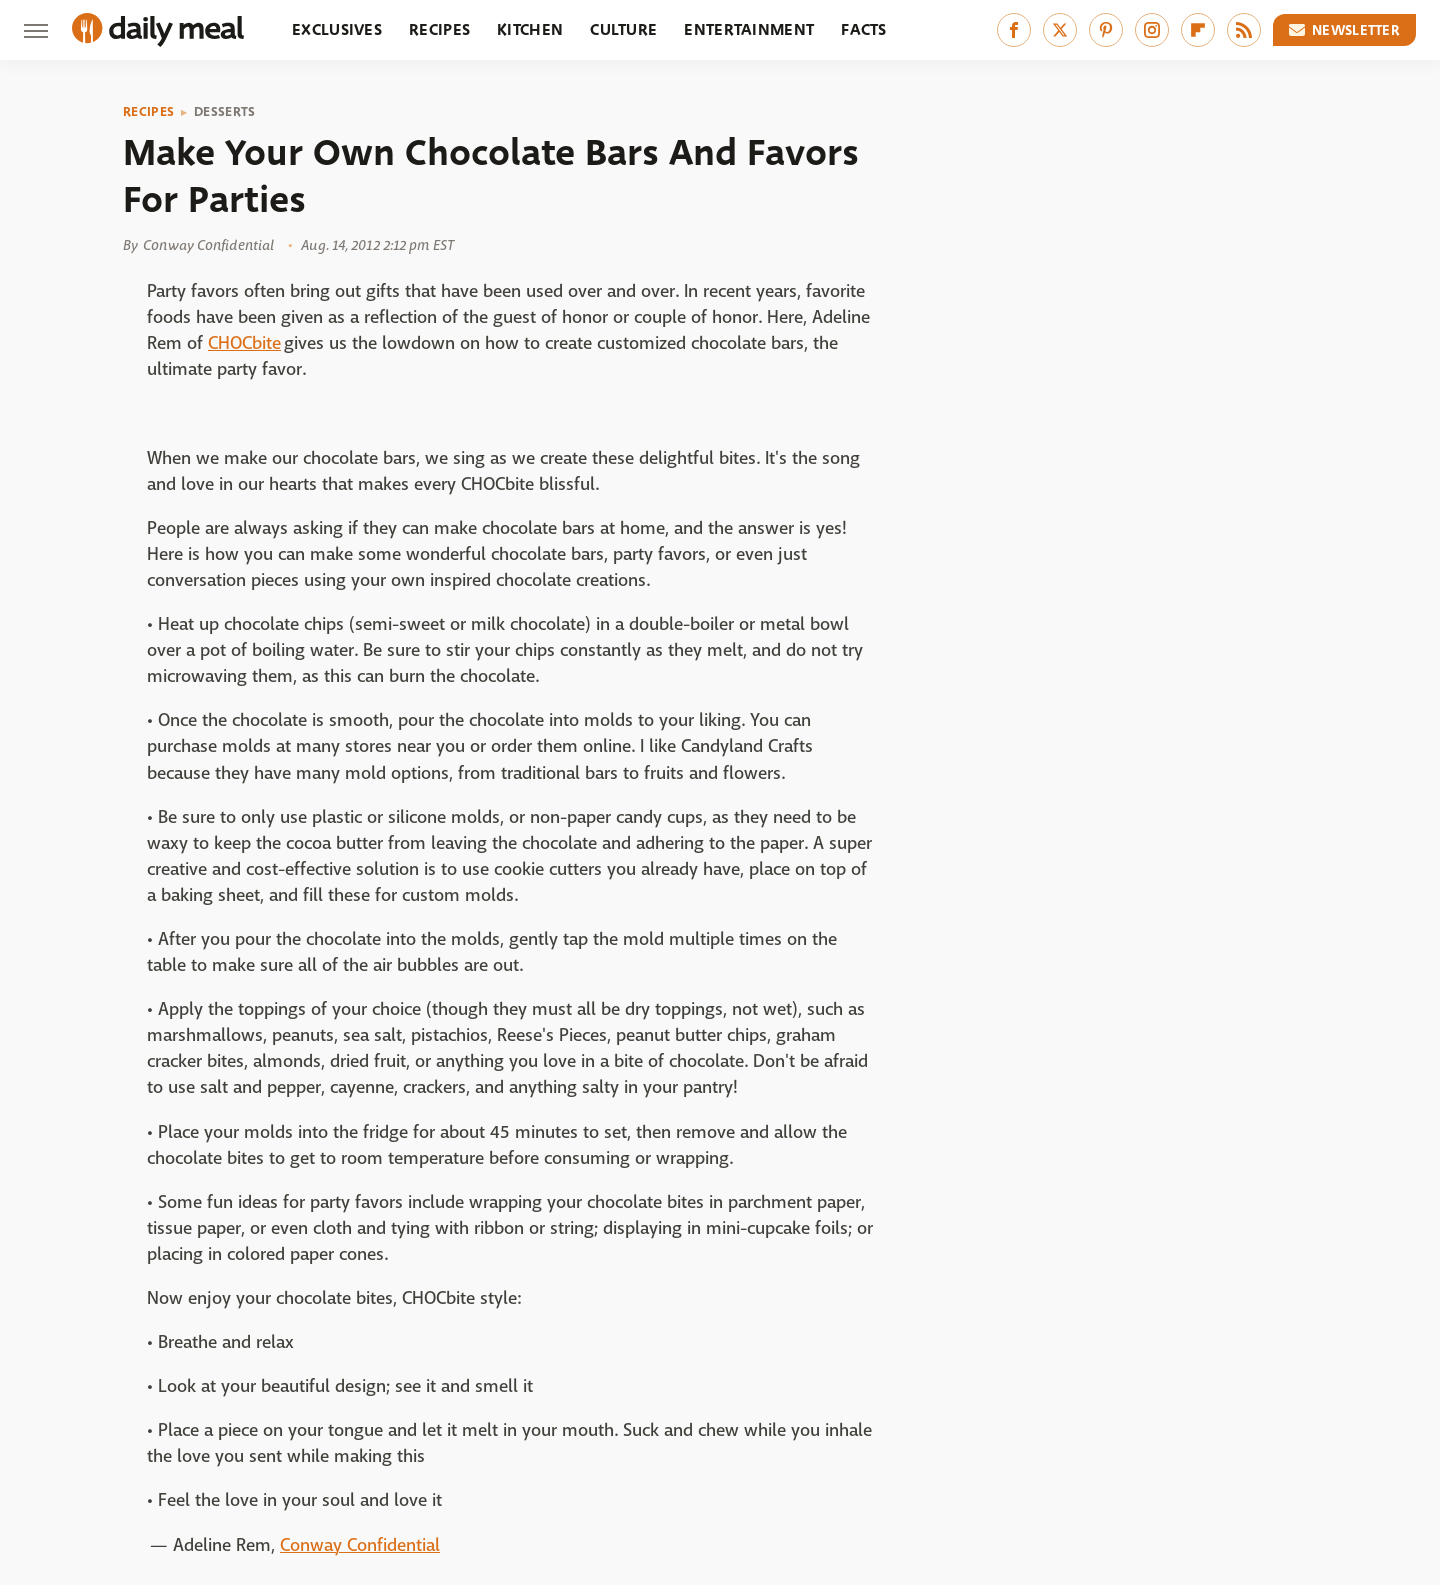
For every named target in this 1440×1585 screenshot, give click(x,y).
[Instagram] (1152, 30)
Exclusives (337, 29)
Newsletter (1345, 30)
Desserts (224, 112)
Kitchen (530, 29)
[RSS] (1244, 30)
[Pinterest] (1106, 30)
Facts (864, 29)
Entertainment (749, 29)
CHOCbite (244, 343)
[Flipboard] (1198, 30)
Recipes (439, 29)
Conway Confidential (360, 1545)
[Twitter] (1060, 30)
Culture (623, 29)
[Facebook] (1014, 30)
